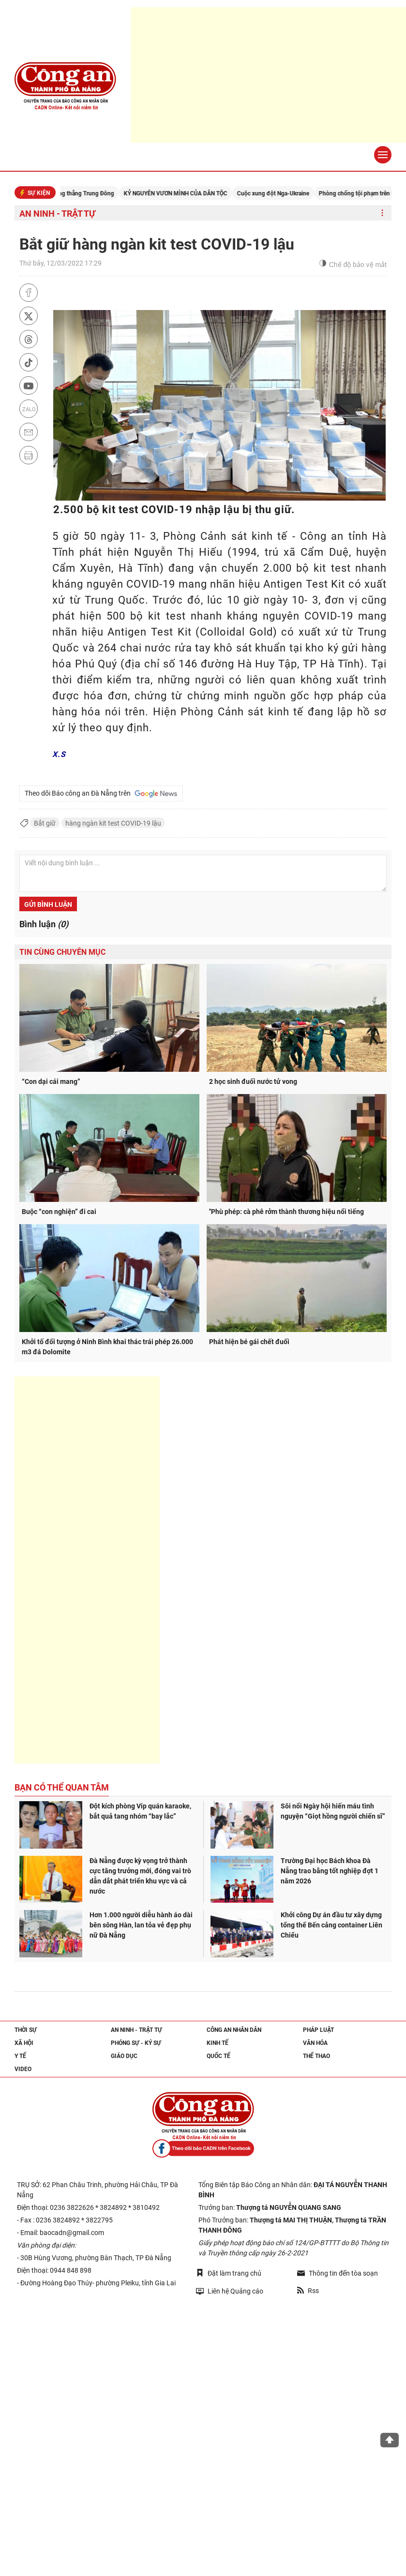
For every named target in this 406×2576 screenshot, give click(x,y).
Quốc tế (218, 2056)
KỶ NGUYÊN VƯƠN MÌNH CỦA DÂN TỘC (189, 193)
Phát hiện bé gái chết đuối (249, 1342)
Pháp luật (318, 2030)
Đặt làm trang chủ (228, 2273)
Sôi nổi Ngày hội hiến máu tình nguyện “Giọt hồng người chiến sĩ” (333, 1811)
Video (23, 2069)
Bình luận (43, 924)
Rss (308, 2291)
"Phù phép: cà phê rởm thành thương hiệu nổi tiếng (286, 1211)
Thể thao (316, 2056)
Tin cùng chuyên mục (62, 952)
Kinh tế (217, 2043)
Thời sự (26, 2030)
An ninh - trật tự (57, 213)
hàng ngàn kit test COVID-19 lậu (113, 823)
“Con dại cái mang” (51, 1081)
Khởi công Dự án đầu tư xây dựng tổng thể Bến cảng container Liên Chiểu (331, 1925)
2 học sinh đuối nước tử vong (253, 1081)
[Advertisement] (87, 1570)
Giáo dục (124, 2056)
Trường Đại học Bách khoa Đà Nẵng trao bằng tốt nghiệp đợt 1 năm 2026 (329, 1871)
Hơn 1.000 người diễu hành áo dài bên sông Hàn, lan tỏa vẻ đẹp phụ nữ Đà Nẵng (141, 1925)
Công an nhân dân (234, 2030)
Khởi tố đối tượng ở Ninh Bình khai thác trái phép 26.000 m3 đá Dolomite (107, 1347)
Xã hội (24, 2043)
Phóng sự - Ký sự (136, 2043)
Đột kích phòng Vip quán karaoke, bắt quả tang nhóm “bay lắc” (140, 1811)
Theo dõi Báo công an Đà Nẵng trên (101, 793)
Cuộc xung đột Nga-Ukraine (286, 193)
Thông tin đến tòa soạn (337, 2273)
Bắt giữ (45, 823)
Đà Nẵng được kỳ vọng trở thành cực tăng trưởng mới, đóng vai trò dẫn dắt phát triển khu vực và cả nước (140, 1876)
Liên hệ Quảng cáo (229, 2291)
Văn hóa (315, 2043)
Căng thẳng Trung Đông (96, 193)
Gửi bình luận (48, 904)
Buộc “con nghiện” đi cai (59, 1211)
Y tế (20, 2056)
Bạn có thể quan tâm (62, 1787)
